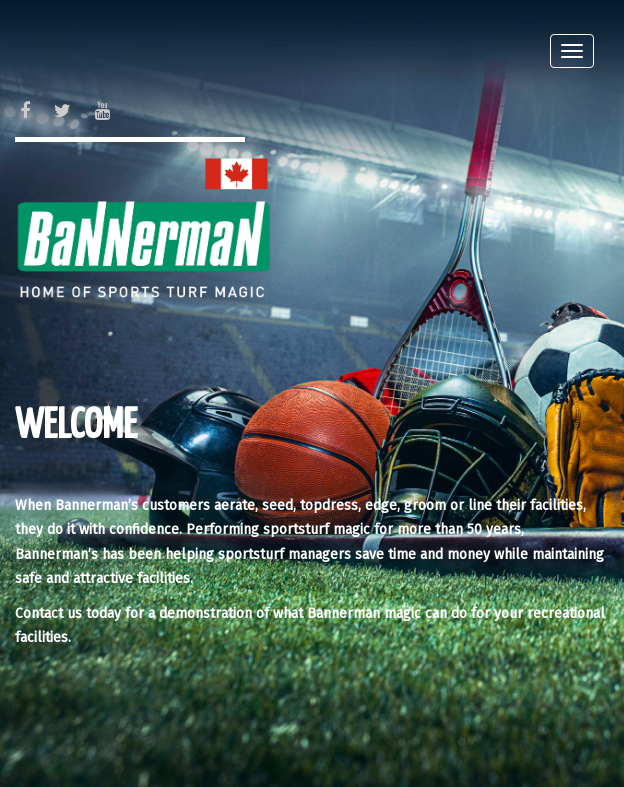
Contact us (48, 613)
